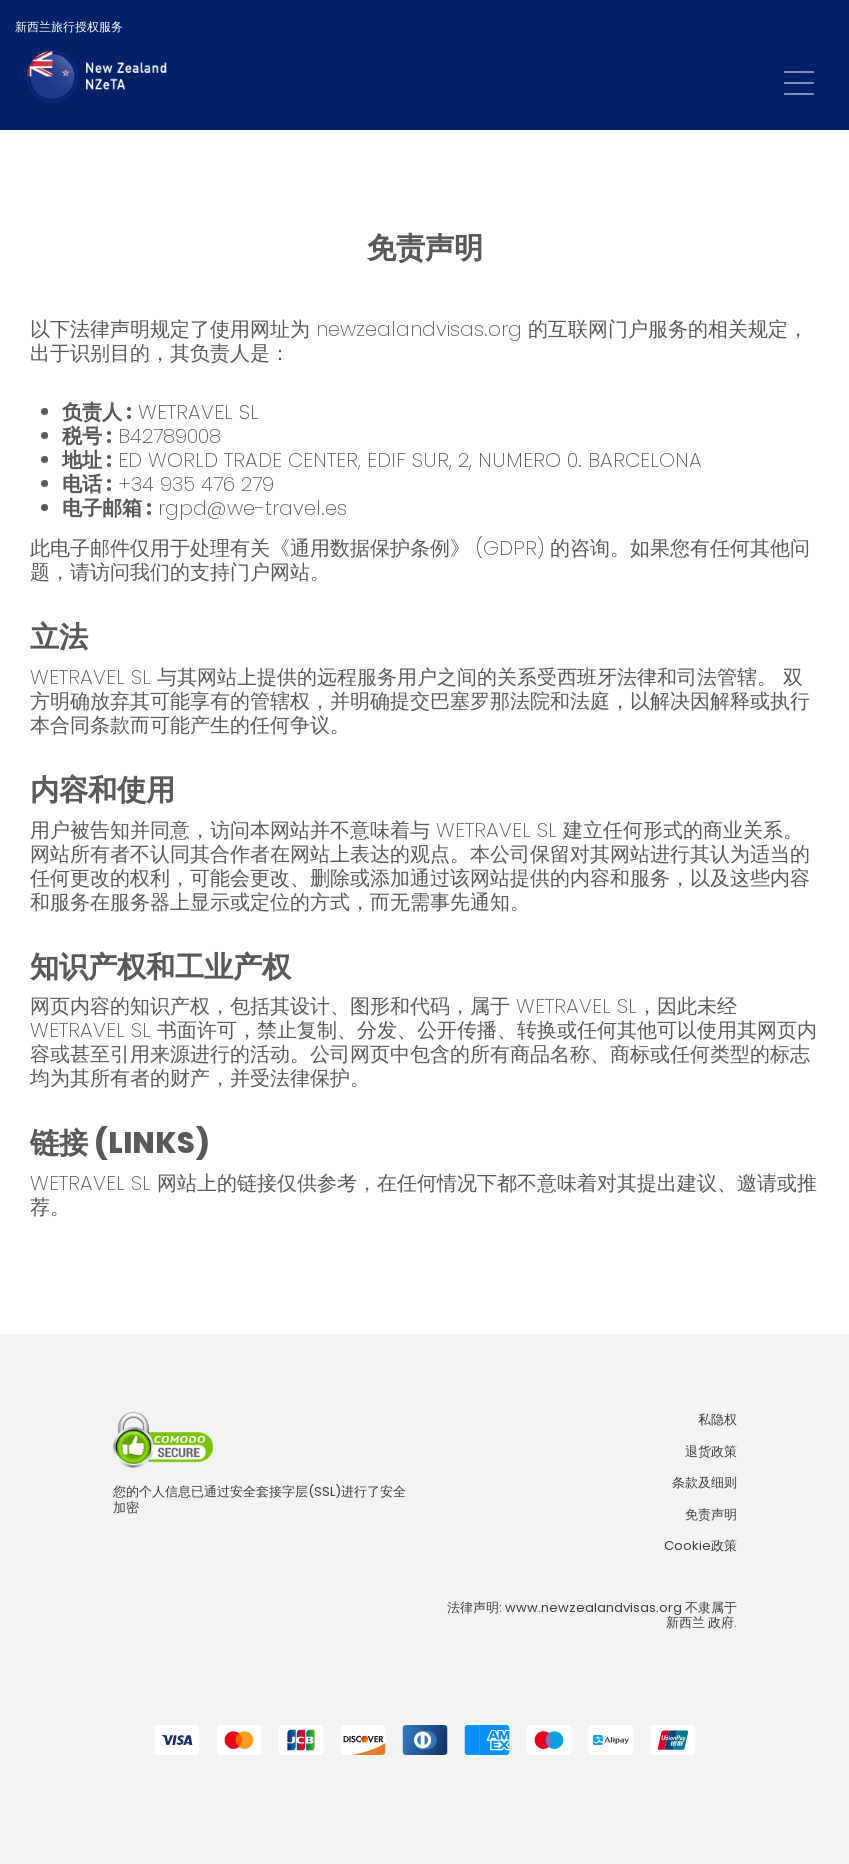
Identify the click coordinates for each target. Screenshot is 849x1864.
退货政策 (711, 1452)
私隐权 (717, 1420)
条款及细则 (704, 1483)
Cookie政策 (700, 1546)
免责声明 (711, 1515)
